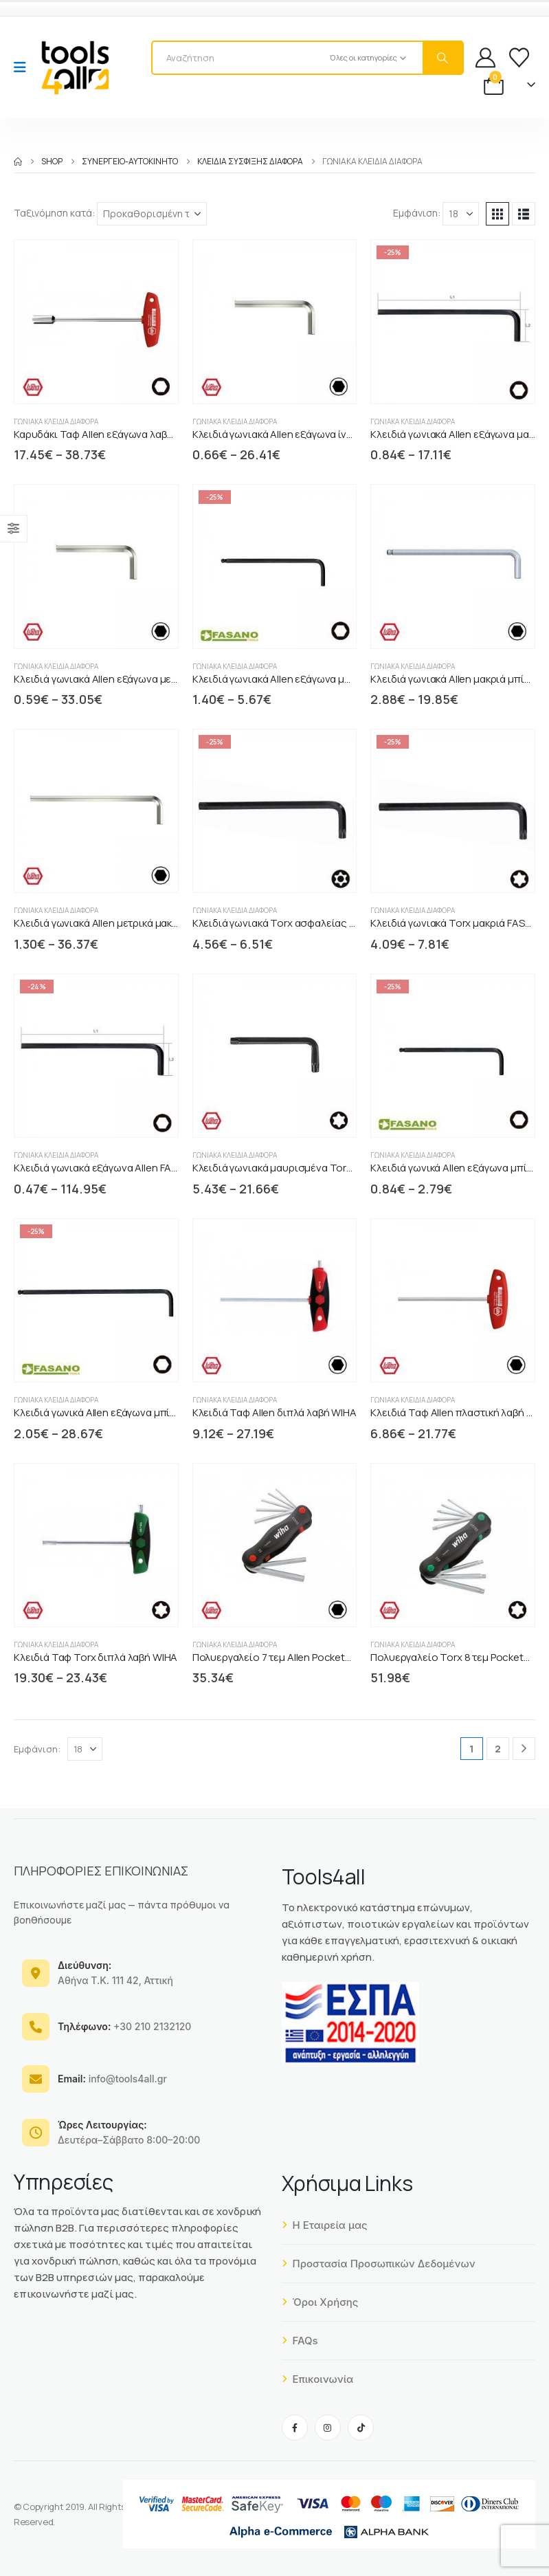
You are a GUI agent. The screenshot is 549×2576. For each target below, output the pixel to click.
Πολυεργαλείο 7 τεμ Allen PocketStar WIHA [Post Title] (292, 1657)
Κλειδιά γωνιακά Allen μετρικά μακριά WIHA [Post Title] (114, 923)
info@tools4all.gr (112, 2078)
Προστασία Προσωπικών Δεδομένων (378, 2263)
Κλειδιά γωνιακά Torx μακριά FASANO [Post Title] (458, 923)
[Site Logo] (75, 67)
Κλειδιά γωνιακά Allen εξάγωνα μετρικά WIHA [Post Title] (118, 679)
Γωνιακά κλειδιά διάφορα (56, 421)
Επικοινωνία (318, 2379)
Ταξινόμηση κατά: (54, 212)
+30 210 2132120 (124, 2026)
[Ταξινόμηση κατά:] (152, 213)
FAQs (300, 2340)
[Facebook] (295, 2427)
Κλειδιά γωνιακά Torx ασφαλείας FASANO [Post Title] (290, 923)
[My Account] (485, 57)
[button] (497, 213)
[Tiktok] (361, 2427)
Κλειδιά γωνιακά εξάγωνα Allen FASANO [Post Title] (106, 1167)
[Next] (524, 1748)
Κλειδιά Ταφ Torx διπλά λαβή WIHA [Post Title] (95, 1657)
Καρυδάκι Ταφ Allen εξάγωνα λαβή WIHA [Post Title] (107, 434)
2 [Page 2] (498, 1748)
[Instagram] (328, 2427)
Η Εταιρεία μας (325, 2225)
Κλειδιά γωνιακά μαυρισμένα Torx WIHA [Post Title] (285, 1167)
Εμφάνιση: (416, 212)
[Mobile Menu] (24, 67)
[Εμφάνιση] (460, 213)
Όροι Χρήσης (320, 2302)
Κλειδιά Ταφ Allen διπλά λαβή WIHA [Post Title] (274, 1412)
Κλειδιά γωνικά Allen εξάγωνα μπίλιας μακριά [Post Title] (119, 1412)
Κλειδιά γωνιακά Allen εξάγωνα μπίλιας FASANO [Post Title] (304, 679)
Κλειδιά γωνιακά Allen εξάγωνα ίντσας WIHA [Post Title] (294, 434)
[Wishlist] (519, 57)
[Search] (442, 58)
